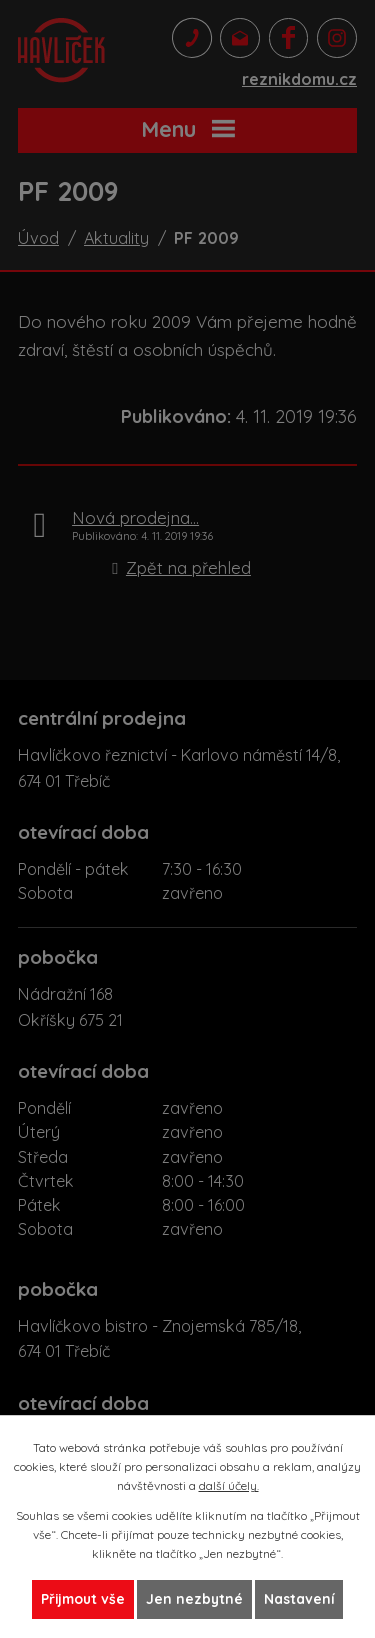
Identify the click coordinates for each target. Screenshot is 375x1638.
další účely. (229, 1485)
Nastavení (299, 1598)
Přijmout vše (83, 1598)
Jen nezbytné (194, 1598)
